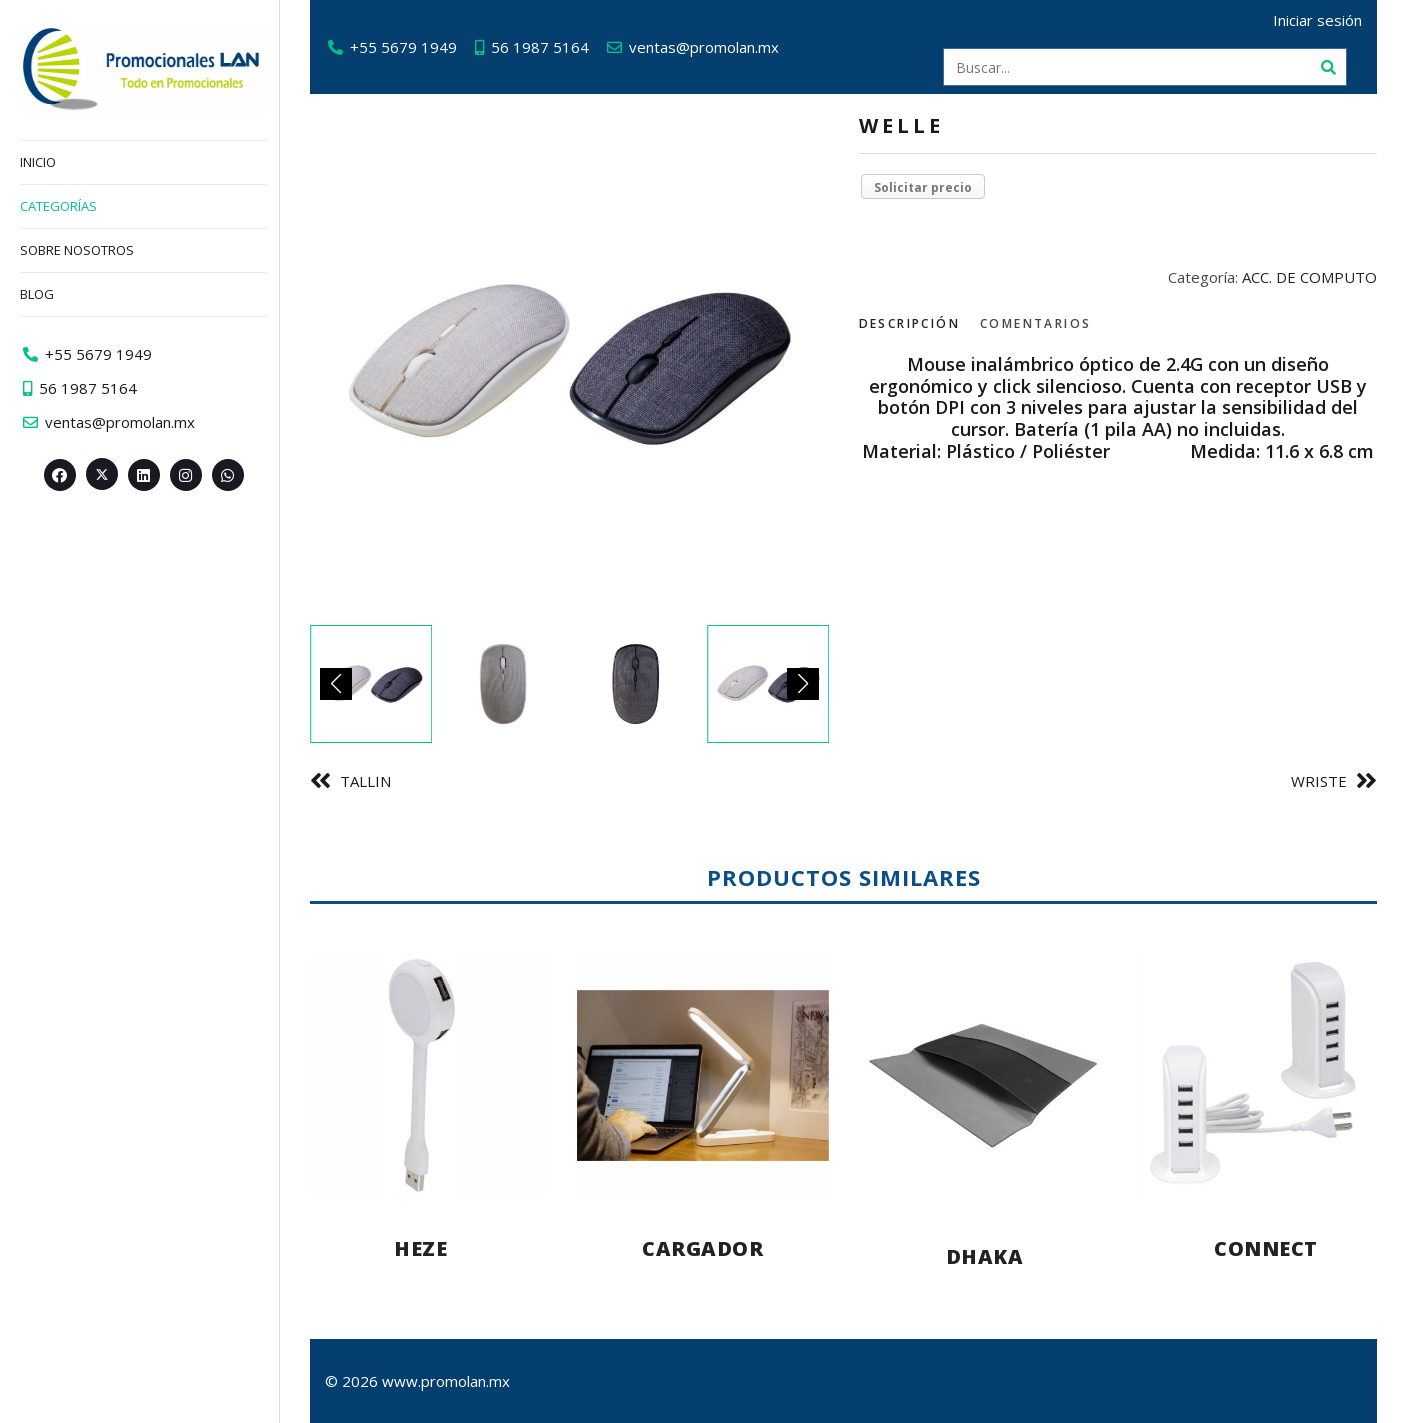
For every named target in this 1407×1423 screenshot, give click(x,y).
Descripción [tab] (909, 323)
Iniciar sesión (1317, 20)
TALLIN (365, 781)
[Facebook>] (60, 475)
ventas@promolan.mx (704, 47)
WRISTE (1319, 781)
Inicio (38, 162)
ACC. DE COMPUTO (1309, 277)
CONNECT (1266, 1248)
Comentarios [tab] (1035, 323)
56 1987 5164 (540, 47)
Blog (37, 294)
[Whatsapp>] (228, 475)
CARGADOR (702, 1248)
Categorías (58, 206)
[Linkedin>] (144, 475)
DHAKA (985, 1256)
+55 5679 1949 (403, 47)
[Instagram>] (186, 475)
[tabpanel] (1118, 408)
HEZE (420, 1248)
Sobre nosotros (77, 250)
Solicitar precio (923, 187)
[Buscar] (1328, 67)
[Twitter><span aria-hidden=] (102, 474)
